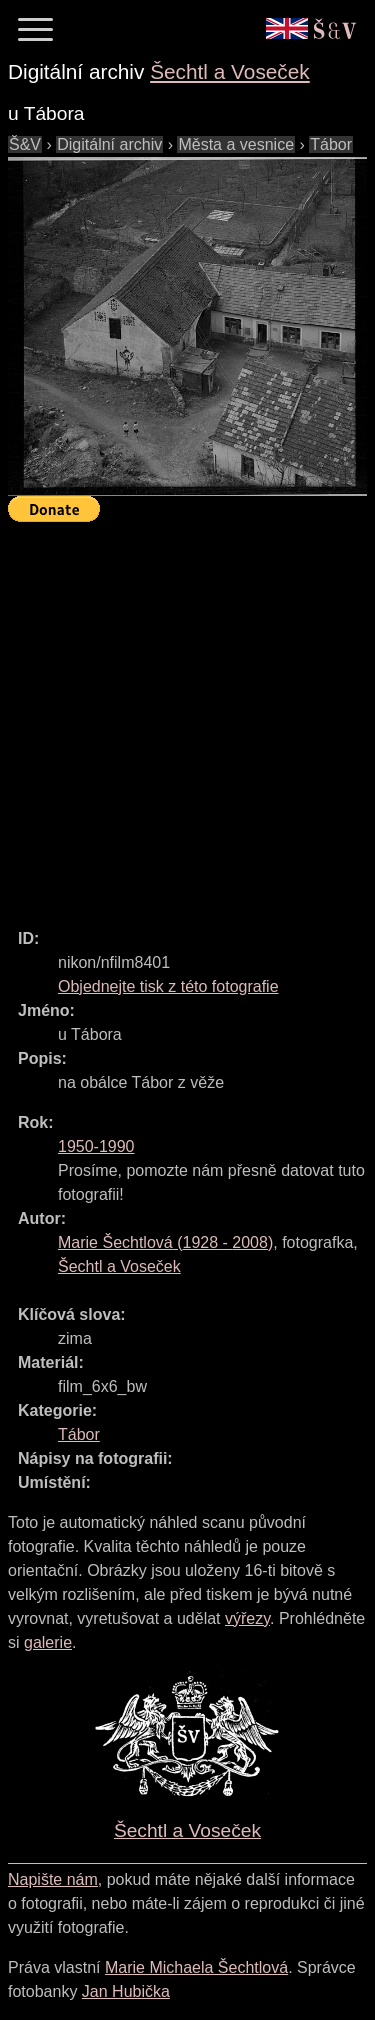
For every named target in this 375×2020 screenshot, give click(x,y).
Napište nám (53, 1879)
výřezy (247, 1618)
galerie (48, 1642)
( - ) (165, 1242)
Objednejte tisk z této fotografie (168, 986)
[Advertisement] (187, 716)
